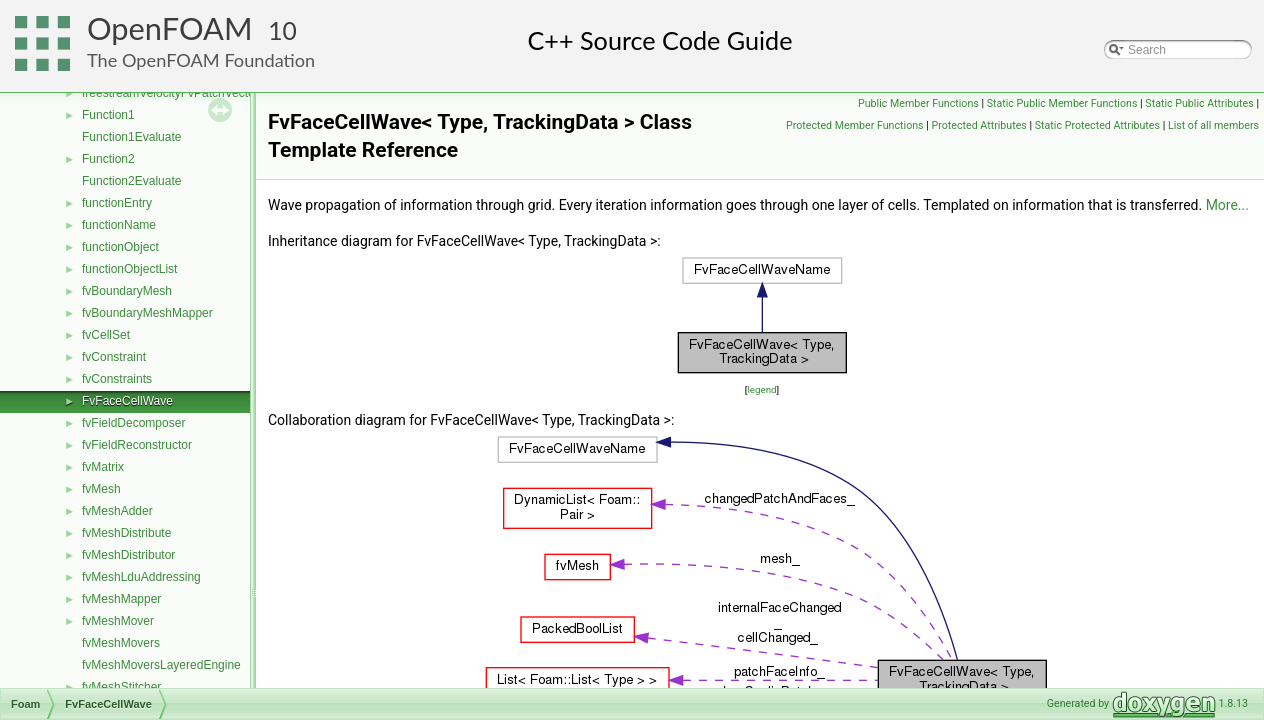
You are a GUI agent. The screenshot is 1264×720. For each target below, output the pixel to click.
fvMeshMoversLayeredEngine (161, 665)
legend (761, 389)
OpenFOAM (170, 28)
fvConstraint (114, 357)
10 (282, 30)
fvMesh (101, 489)
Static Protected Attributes (1097, 125)
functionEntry (117, 203)
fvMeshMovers (121, 643)
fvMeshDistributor (128, 555)
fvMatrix (103, 467)
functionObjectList (129, 269)
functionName (119, 225)
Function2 (108, 159)
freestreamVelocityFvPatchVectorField (183, 93)
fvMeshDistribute (126, 533)
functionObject (120, 247)
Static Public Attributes (1199, 103)
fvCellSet (106, 335)
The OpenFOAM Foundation (201, 60)
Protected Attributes (979, 125)
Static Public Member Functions (1062, 103)
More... (1227, 205)
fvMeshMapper (121, 599)
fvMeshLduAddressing (141, 577)
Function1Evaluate (131, 137)
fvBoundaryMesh (127, 291)
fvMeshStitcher (121, 687)
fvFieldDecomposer (133, 423)
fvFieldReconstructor (137, 445)
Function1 (108, 115)
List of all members (1213, 125)
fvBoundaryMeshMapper (147, 313)
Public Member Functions (918, 103)
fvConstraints (117, 379)
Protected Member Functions (855, 125)
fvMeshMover (118, 621)
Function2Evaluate (131, 181)
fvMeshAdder (117, 511)
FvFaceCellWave (127, 401)
